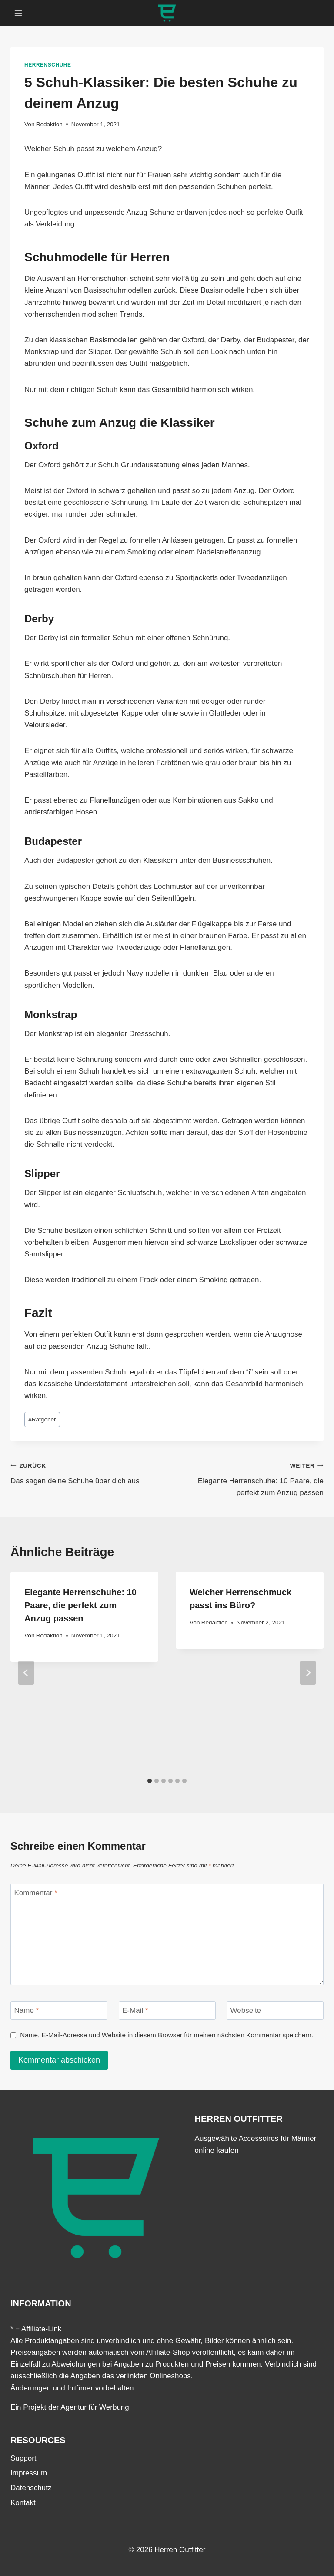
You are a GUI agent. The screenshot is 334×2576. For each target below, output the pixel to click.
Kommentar (35, 1893)
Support (23, 2458)
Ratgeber (42, 1419)
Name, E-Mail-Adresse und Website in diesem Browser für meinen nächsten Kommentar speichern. (166, 2035)
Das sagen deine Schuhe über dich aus (85, 1472)
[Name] (58, 2010)
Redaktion (49, 124)
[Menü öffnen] (18, 13)
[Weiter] (308, 1673)
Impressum (28, 2473)
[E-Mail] (167, 2010)
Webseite (245, 2010)
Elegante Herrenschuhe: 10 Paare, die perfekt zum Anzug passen (249, 1478)
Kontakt (23, 2502)
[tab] (149, 1781)
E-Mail (135, 2010)
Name (26, 2010)
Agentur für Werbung (94, 2407)
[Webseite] (275, 2010)
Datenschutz (31, 2488)
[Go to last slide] (26, 1673)
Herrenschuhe (47, 65)
